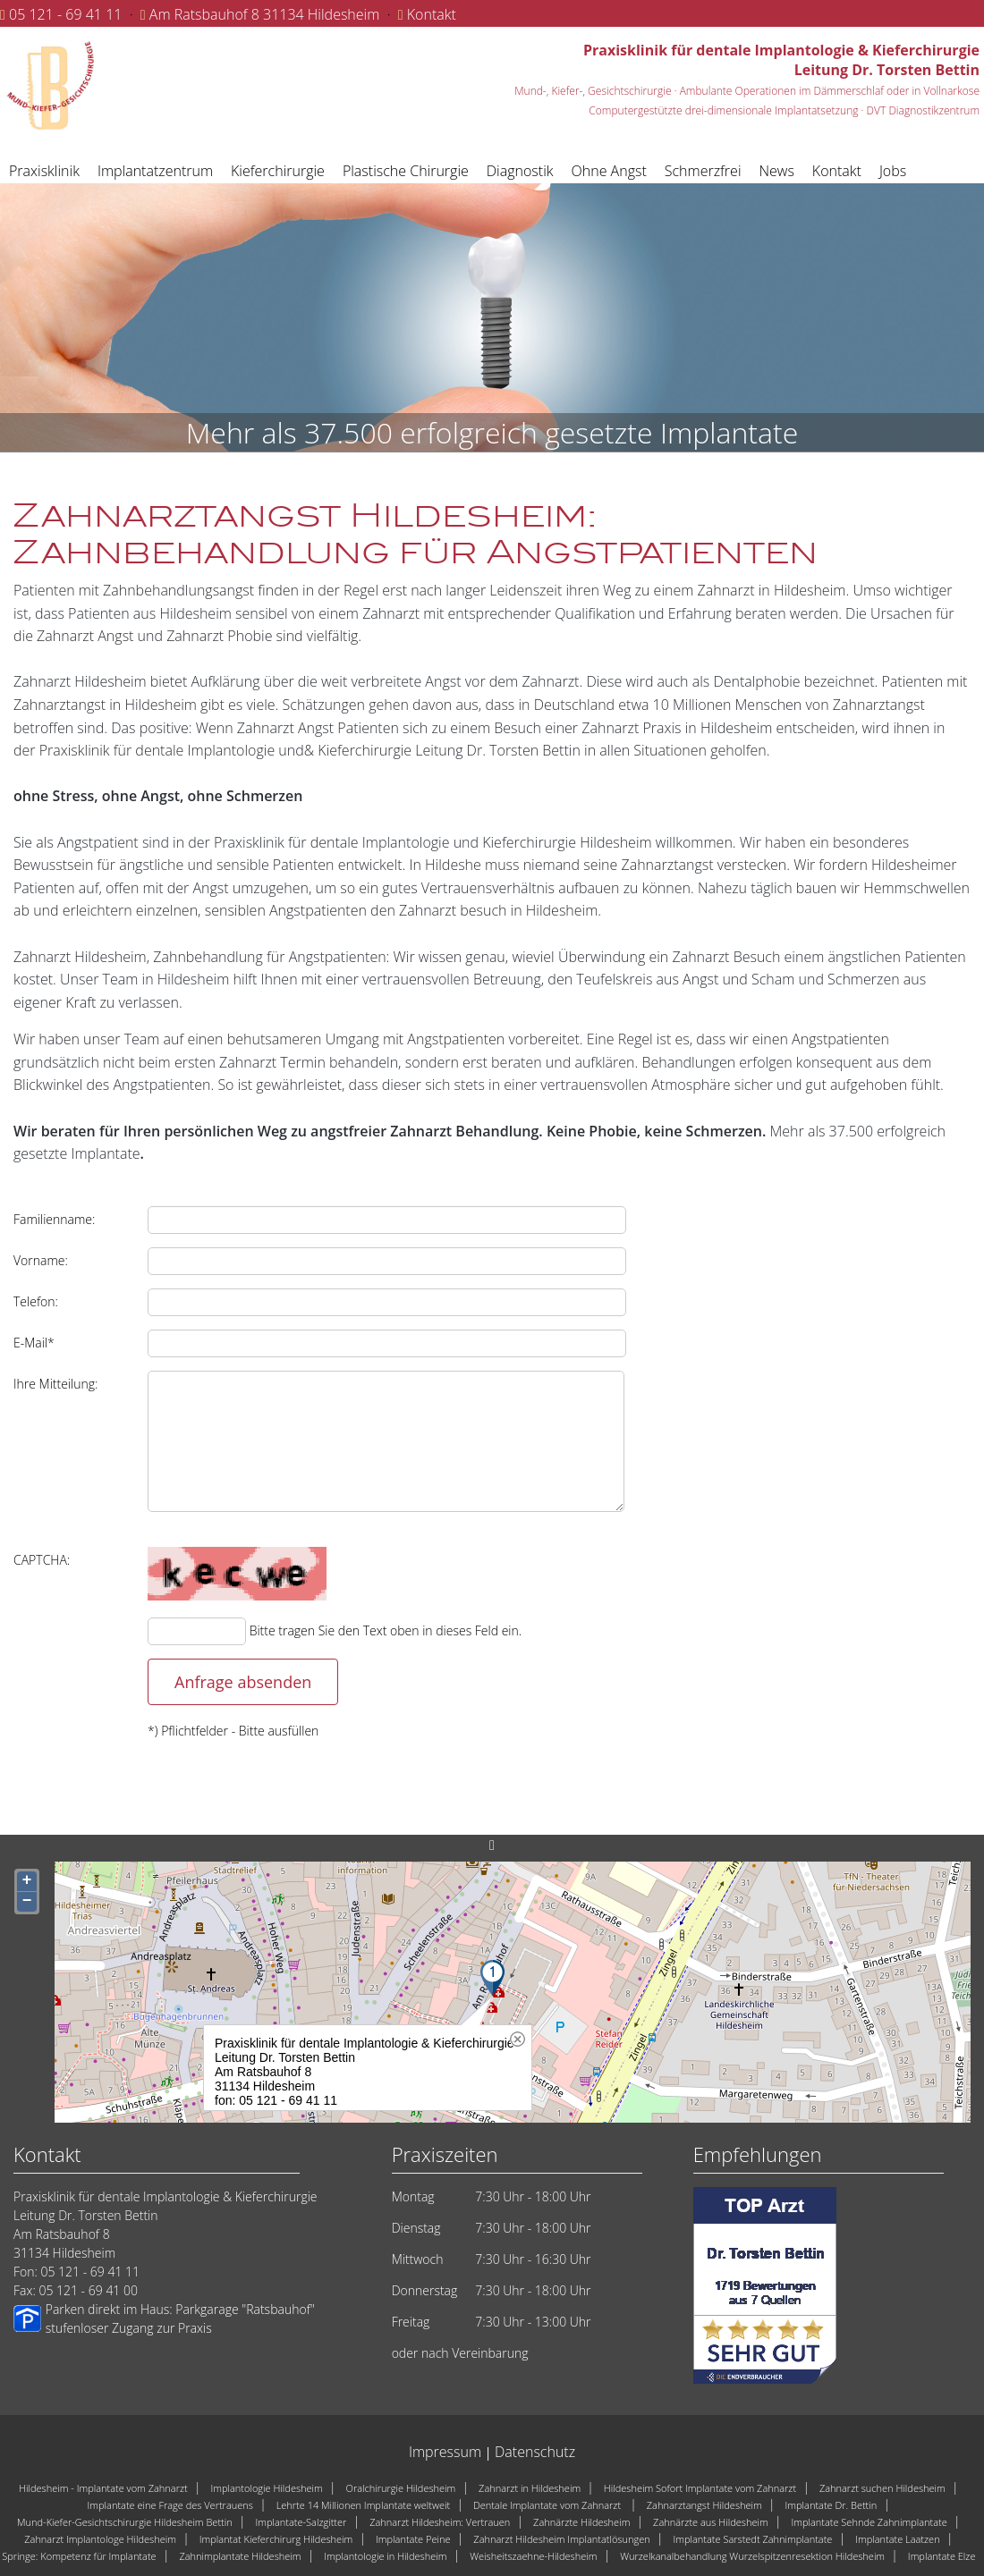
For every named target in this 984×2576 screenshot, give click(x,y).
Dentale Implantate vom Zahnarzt (548, 2505)
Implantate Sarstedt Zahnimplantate (752, 2539)
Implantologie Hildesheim (266, 2488)
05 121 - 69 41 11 (65, 14)
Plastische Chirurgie (406, 171)
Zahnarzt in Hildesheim (530, 2488)
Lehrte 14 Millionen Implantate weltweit (363, 2505)
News (776, 171)
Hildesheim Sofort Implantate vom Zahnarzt (700, 2488)
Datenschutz (535, 2452)
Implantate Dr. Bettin (831, 2505)
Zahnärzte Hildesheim (581, 2522)
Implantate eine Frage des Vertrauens (170, 2505)
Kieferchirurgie (278, 171)
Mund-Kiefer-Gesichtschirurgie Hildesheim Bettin (125, 2522)
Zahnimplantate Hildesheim (240, 2556)
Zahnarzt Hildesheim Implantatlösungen (561, 2539)
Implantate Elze (942, 2556)
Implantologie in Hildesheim (385, 2556)
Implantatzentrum (155, 171)
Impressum (445, 2452)
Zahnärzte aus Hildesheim (710, 2522)
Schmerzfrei (703, 171)
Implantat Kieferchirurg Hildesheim (276, 2539)
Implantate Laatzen (897, 2539)
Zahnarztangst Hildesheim (704, 2505)
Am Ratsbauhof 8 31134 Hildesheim (264, 14)
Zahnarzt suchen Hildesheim (882, 2488)
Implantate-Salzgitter (300, 2522)
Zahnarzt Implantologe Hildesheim (100, 2539)
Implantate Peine (413, 2539)
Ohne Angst (609, 171)
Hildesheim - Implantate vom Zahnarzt (103, 2488)
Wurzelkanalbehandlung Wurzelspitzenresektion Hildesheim (752, 2556)
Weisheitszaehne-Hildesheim (533, 2556)
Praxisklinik (44, 171)
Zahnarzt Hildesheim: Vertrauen (439, 2522)
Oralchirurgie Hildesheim (401, 2488)
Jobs (892, 171)
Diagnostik (520, 171)
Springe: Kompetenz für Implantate (79, 2556)
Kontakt (431, 14)
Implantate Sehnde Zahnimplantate (868, 2522)
